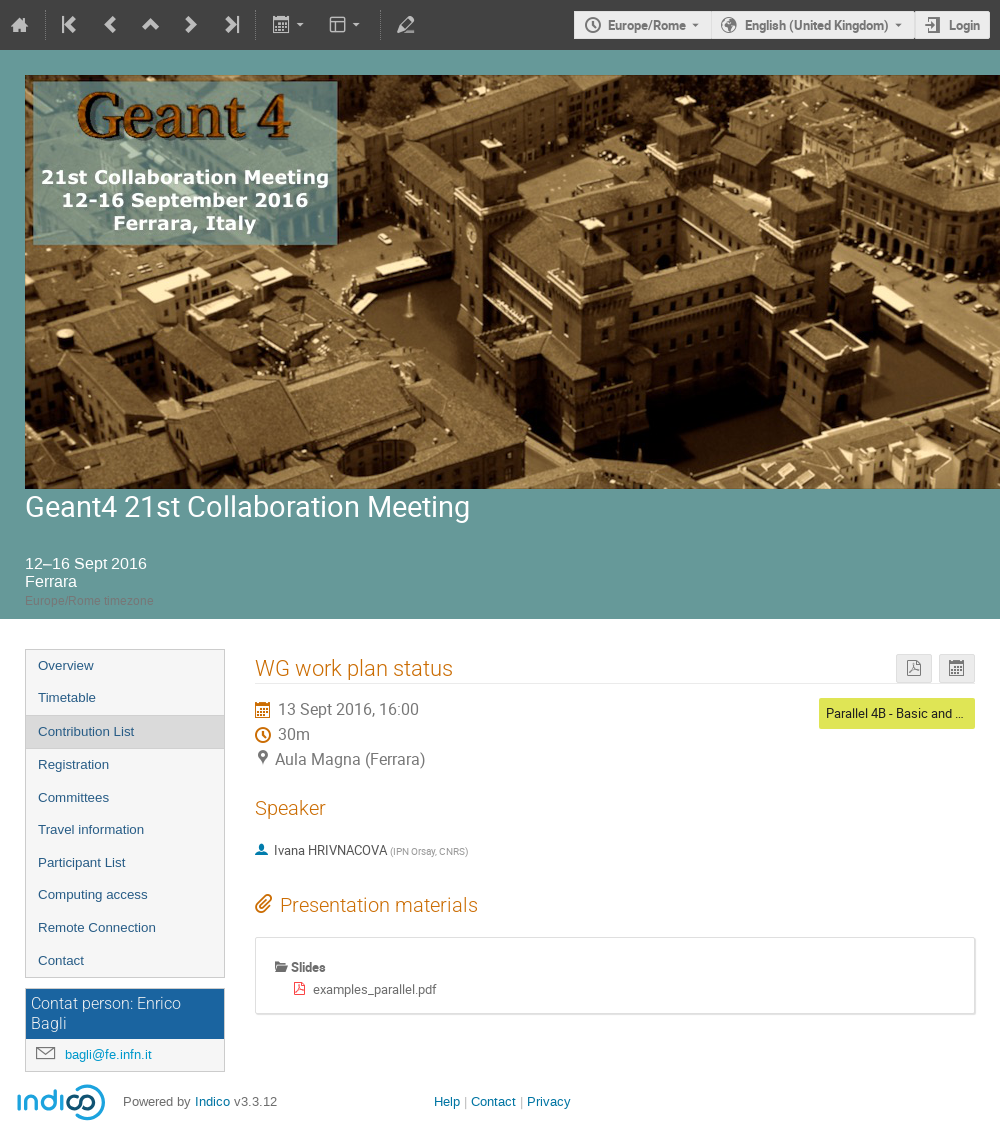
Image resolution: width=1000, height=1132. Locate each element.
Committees (73, 797)
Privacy (549, 1101)
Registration (73, 764)
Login (964, 25)
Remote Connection (97, 927)
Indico (212, 1101)
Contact (61, 960)
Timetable (67, 697)
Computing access (93, 894)
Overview (66, 665)
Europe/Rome (647, 25)
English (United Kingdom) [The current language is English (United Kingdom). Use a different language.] (817, 25)
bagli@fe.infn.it (108, 1054)
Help (447, 1101)
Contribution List (86, 731)
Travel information (91, 829)
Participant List (81, 862)
